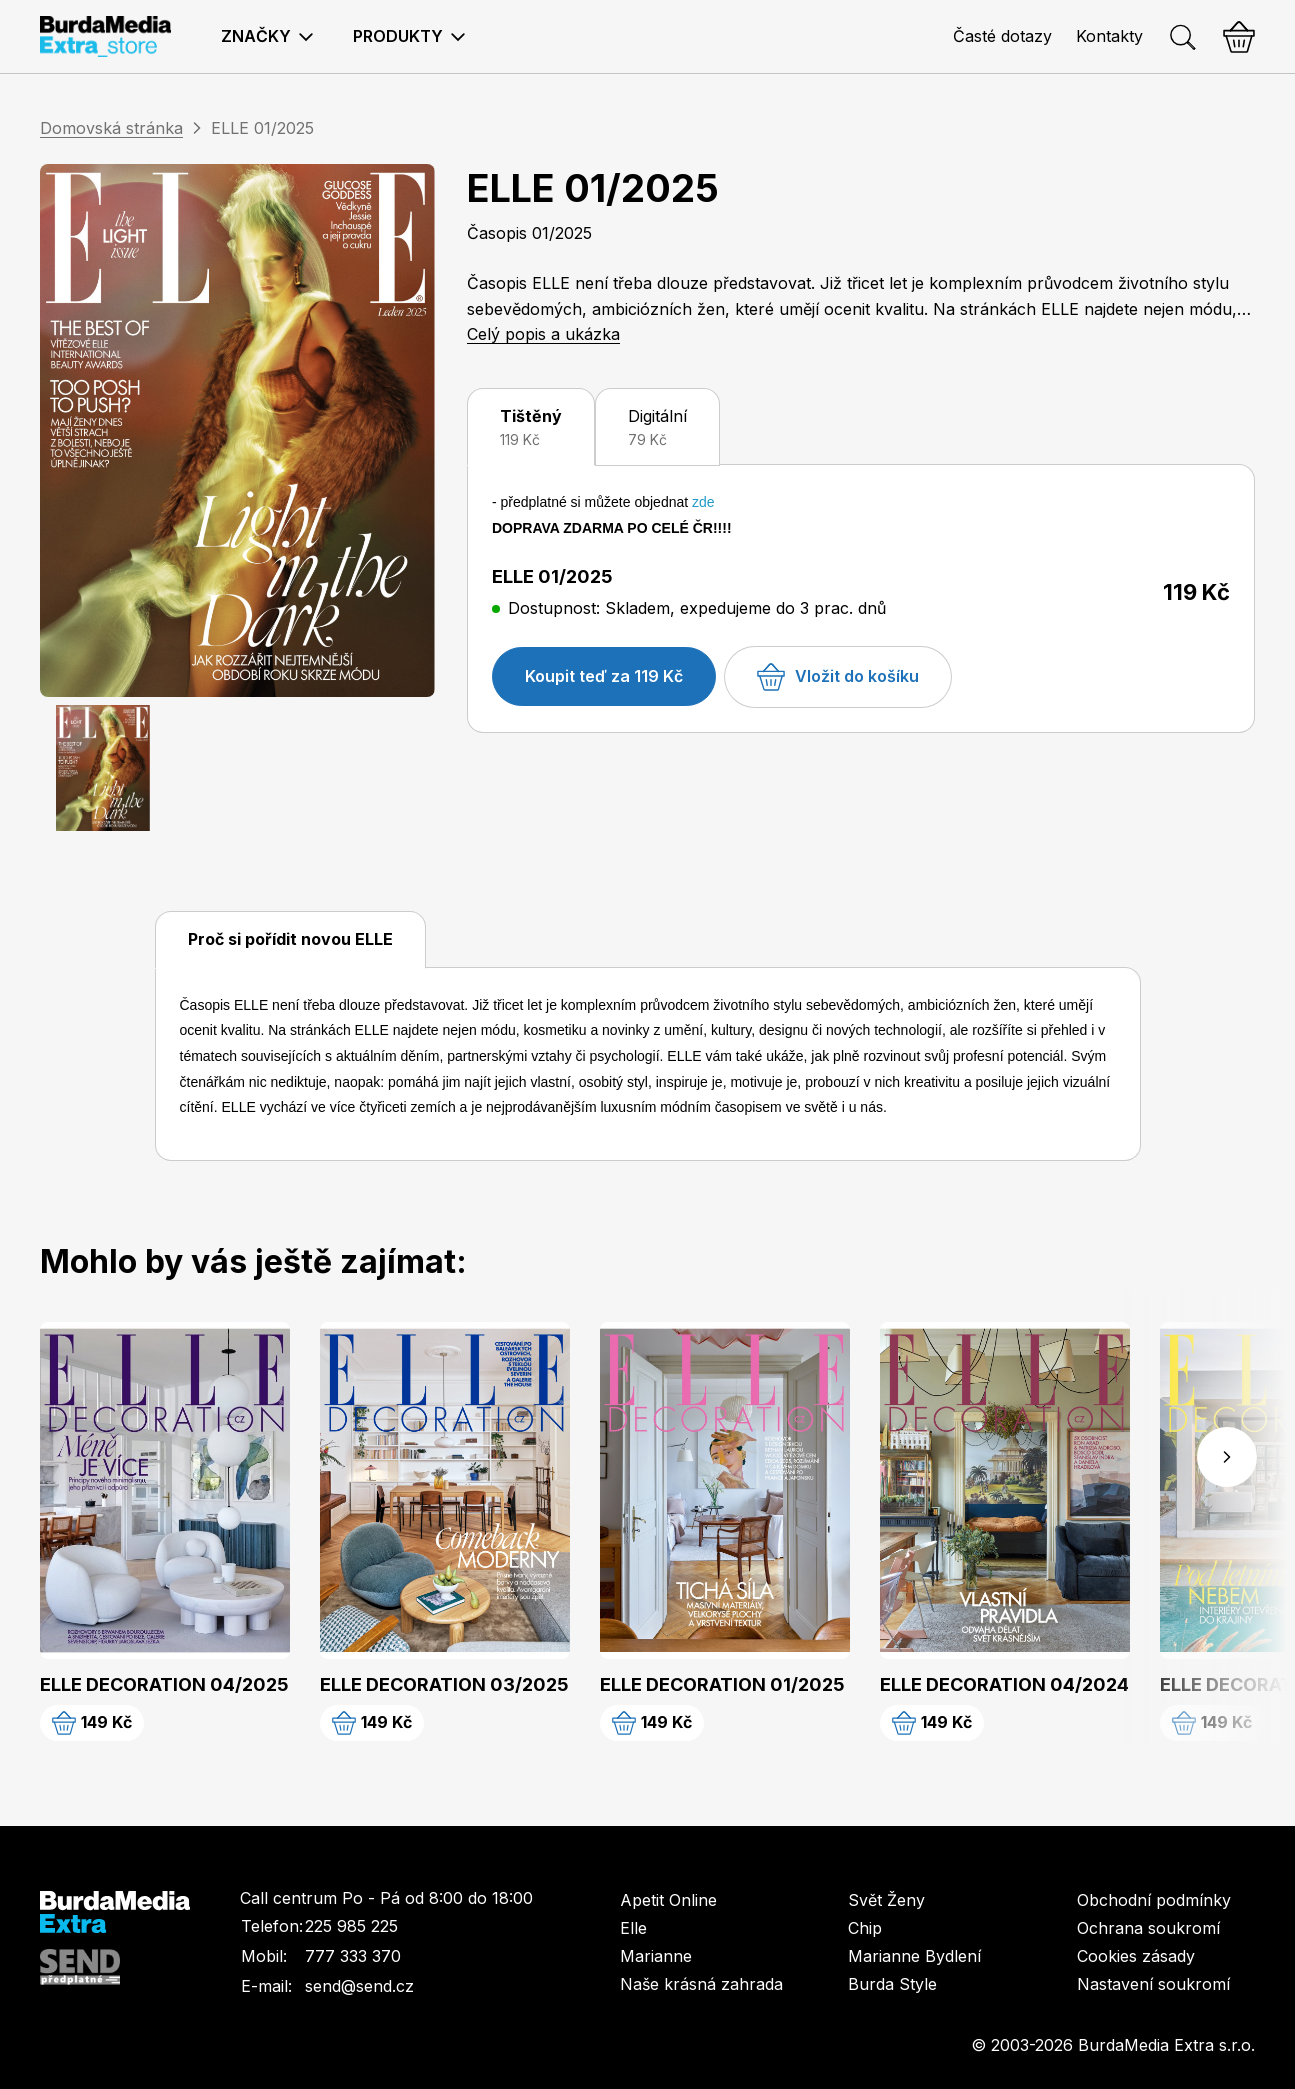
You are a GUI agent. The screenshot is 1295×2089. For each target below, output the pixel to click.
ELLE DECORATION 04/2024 (1004, 1684)
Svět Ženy (886, 1900)
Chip (865, 1928)
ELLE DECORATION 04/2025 (164, 1684)
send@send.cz (359, 1986)
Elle (633, 1928)
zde (703, 502)
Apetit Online (668, 1900)
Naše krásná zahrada (701, 1984)
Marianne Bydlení (914, 1956)
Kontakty (1109, 36)
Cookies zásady (1136, 1956)
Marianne (656, 1956)
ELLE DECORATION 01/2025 (722, 1684)
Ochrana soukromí (1148, 1928)
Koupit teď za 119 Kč (604, 676)
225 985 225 (351, 1926)
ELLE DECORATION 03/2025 (444, 1684)
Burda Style (892, 1984)
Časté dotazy (1002, 36)
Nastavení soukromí (1153, 1984)
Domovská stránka (111, 128)
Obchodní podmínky (1154, 1900)
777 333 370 (353, 1956)
